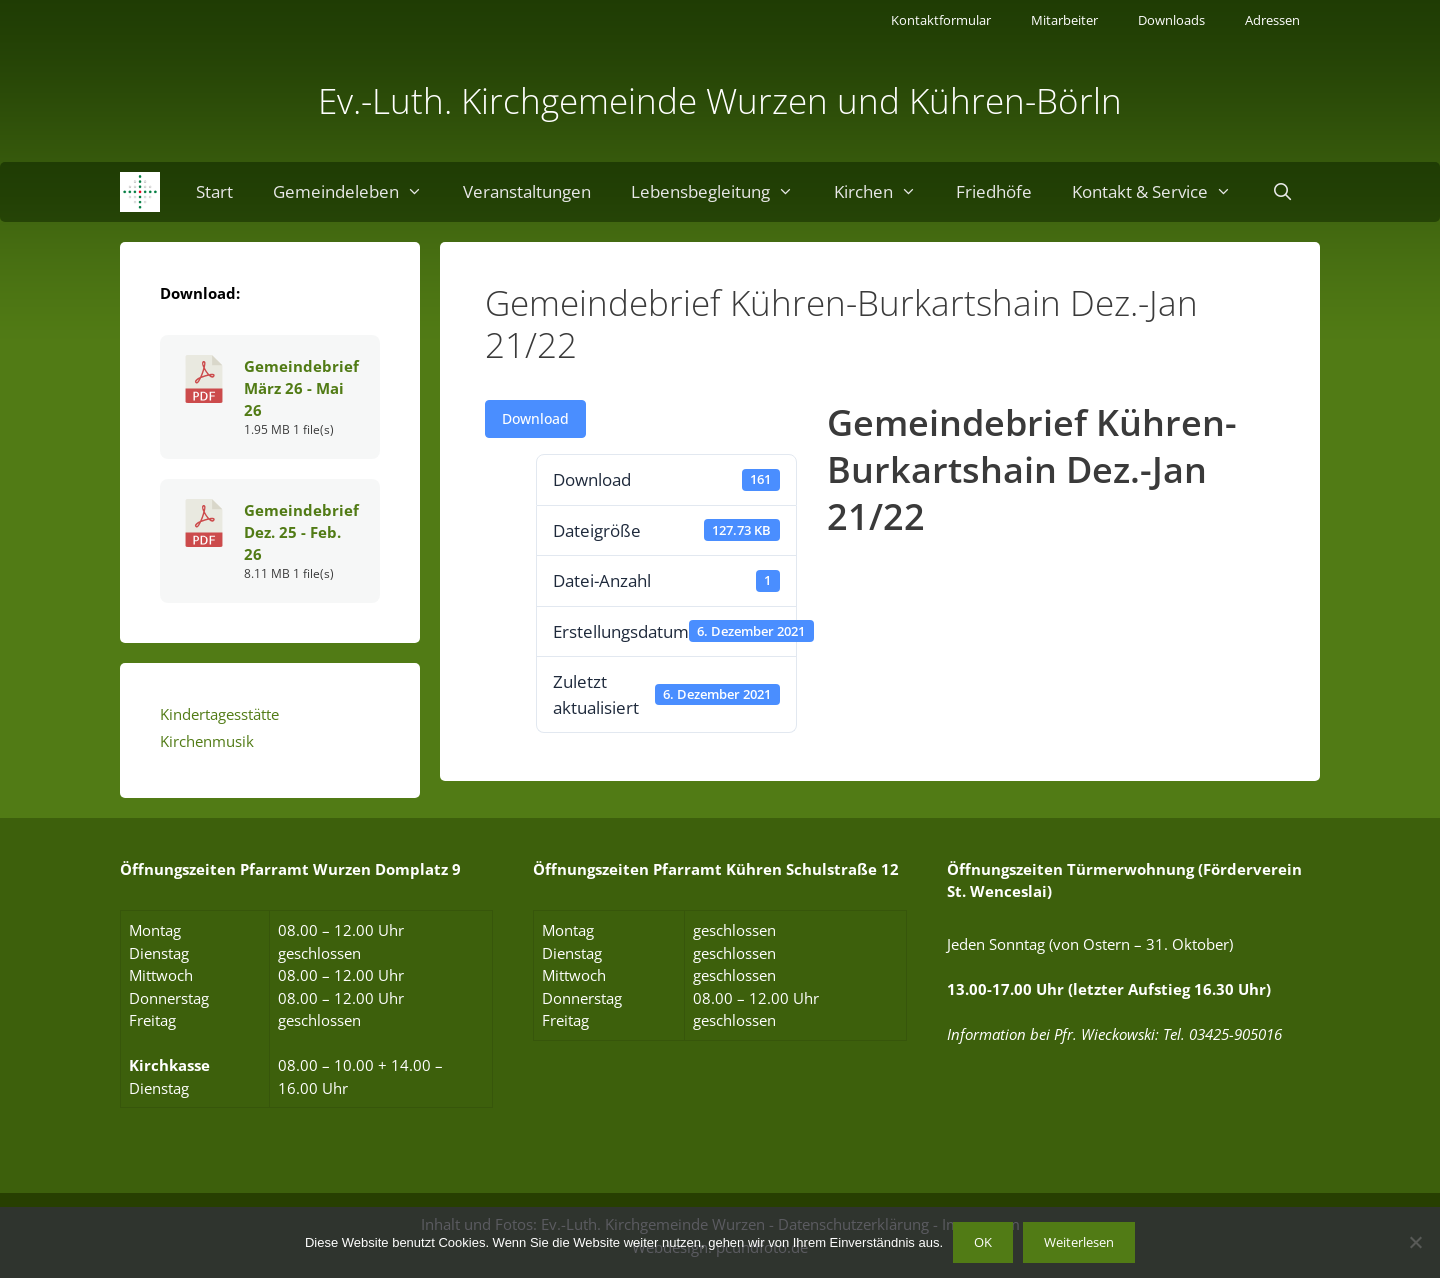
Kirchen (885, 192)
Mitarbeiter (1064, 20)
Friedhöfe (994, 191)
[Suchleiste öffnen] (1283, 192)
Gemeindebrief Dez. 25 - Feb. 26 (301, 532)
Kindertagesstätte (219, 714)
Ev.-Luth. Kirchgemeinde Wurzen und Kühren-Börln (720, 100)
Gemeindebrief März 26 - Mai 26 (301, 388)
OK (983, 1242)
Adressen (1272, 20)
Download (535, 418)
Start (214, 191)
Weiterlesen (1079, 1242)
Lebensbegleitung (722, 192)
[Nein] (1415, 1242)
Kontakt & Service (1162, 192)
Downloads (1171, 20)
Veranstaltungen (527, 191)
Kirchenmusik (207, 741)
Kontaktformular (941, 20)
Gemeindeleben (358, 192)
